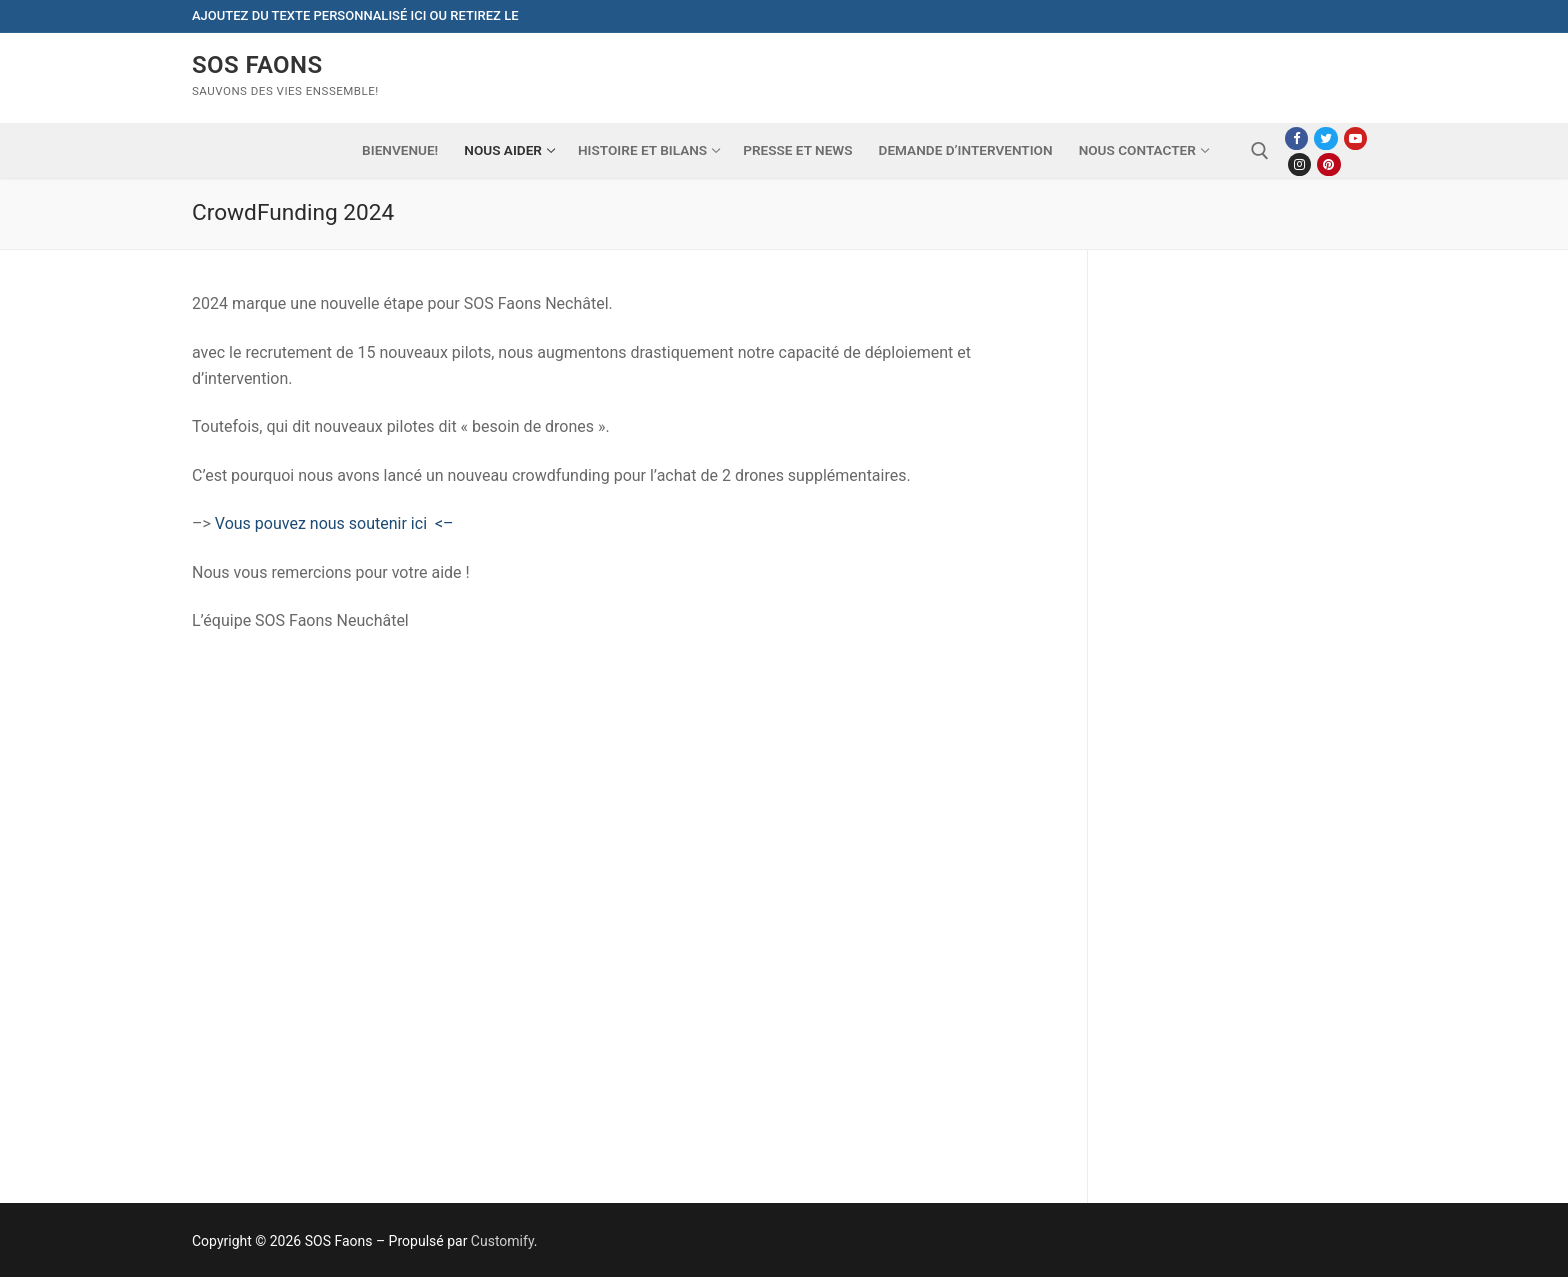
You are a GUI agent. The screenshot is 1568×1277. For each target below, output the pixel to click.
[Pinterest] (1328, 164)
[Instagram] (1299, 164)
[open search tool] (1260, 151)
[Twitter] (1325, 138)
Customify (502, 1241)
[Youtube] (1355, 138)
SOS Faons (257, 65)
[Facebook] (1296, 138)
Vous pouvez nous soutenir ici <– (334, 523)
